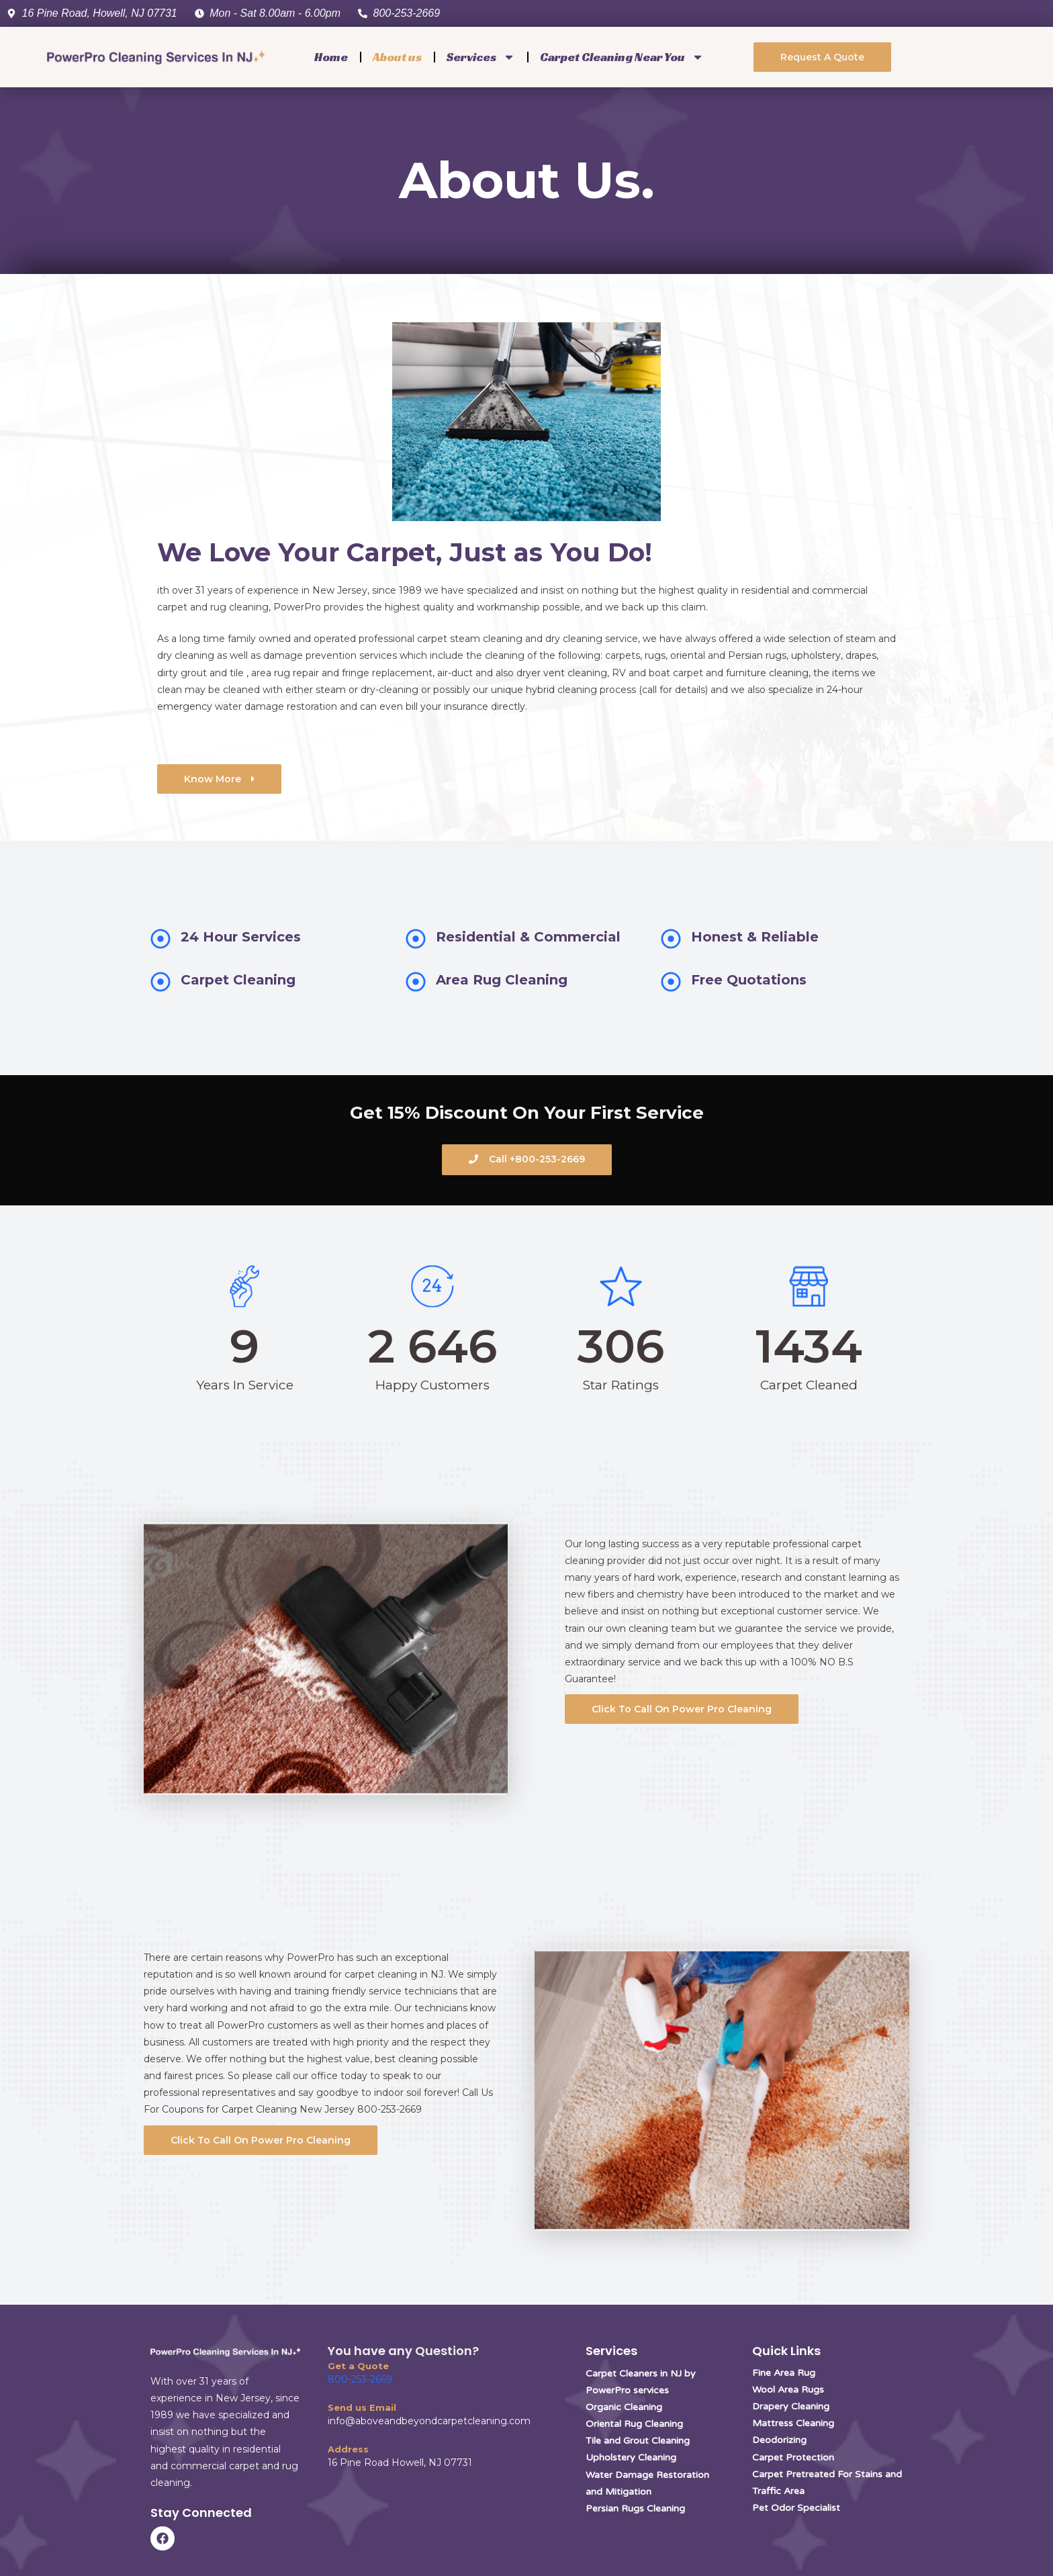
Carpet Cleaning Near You (622, 57)
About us (397, 56)
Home (331, 56)
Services (481, 57)
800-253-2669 (360, 2379)
